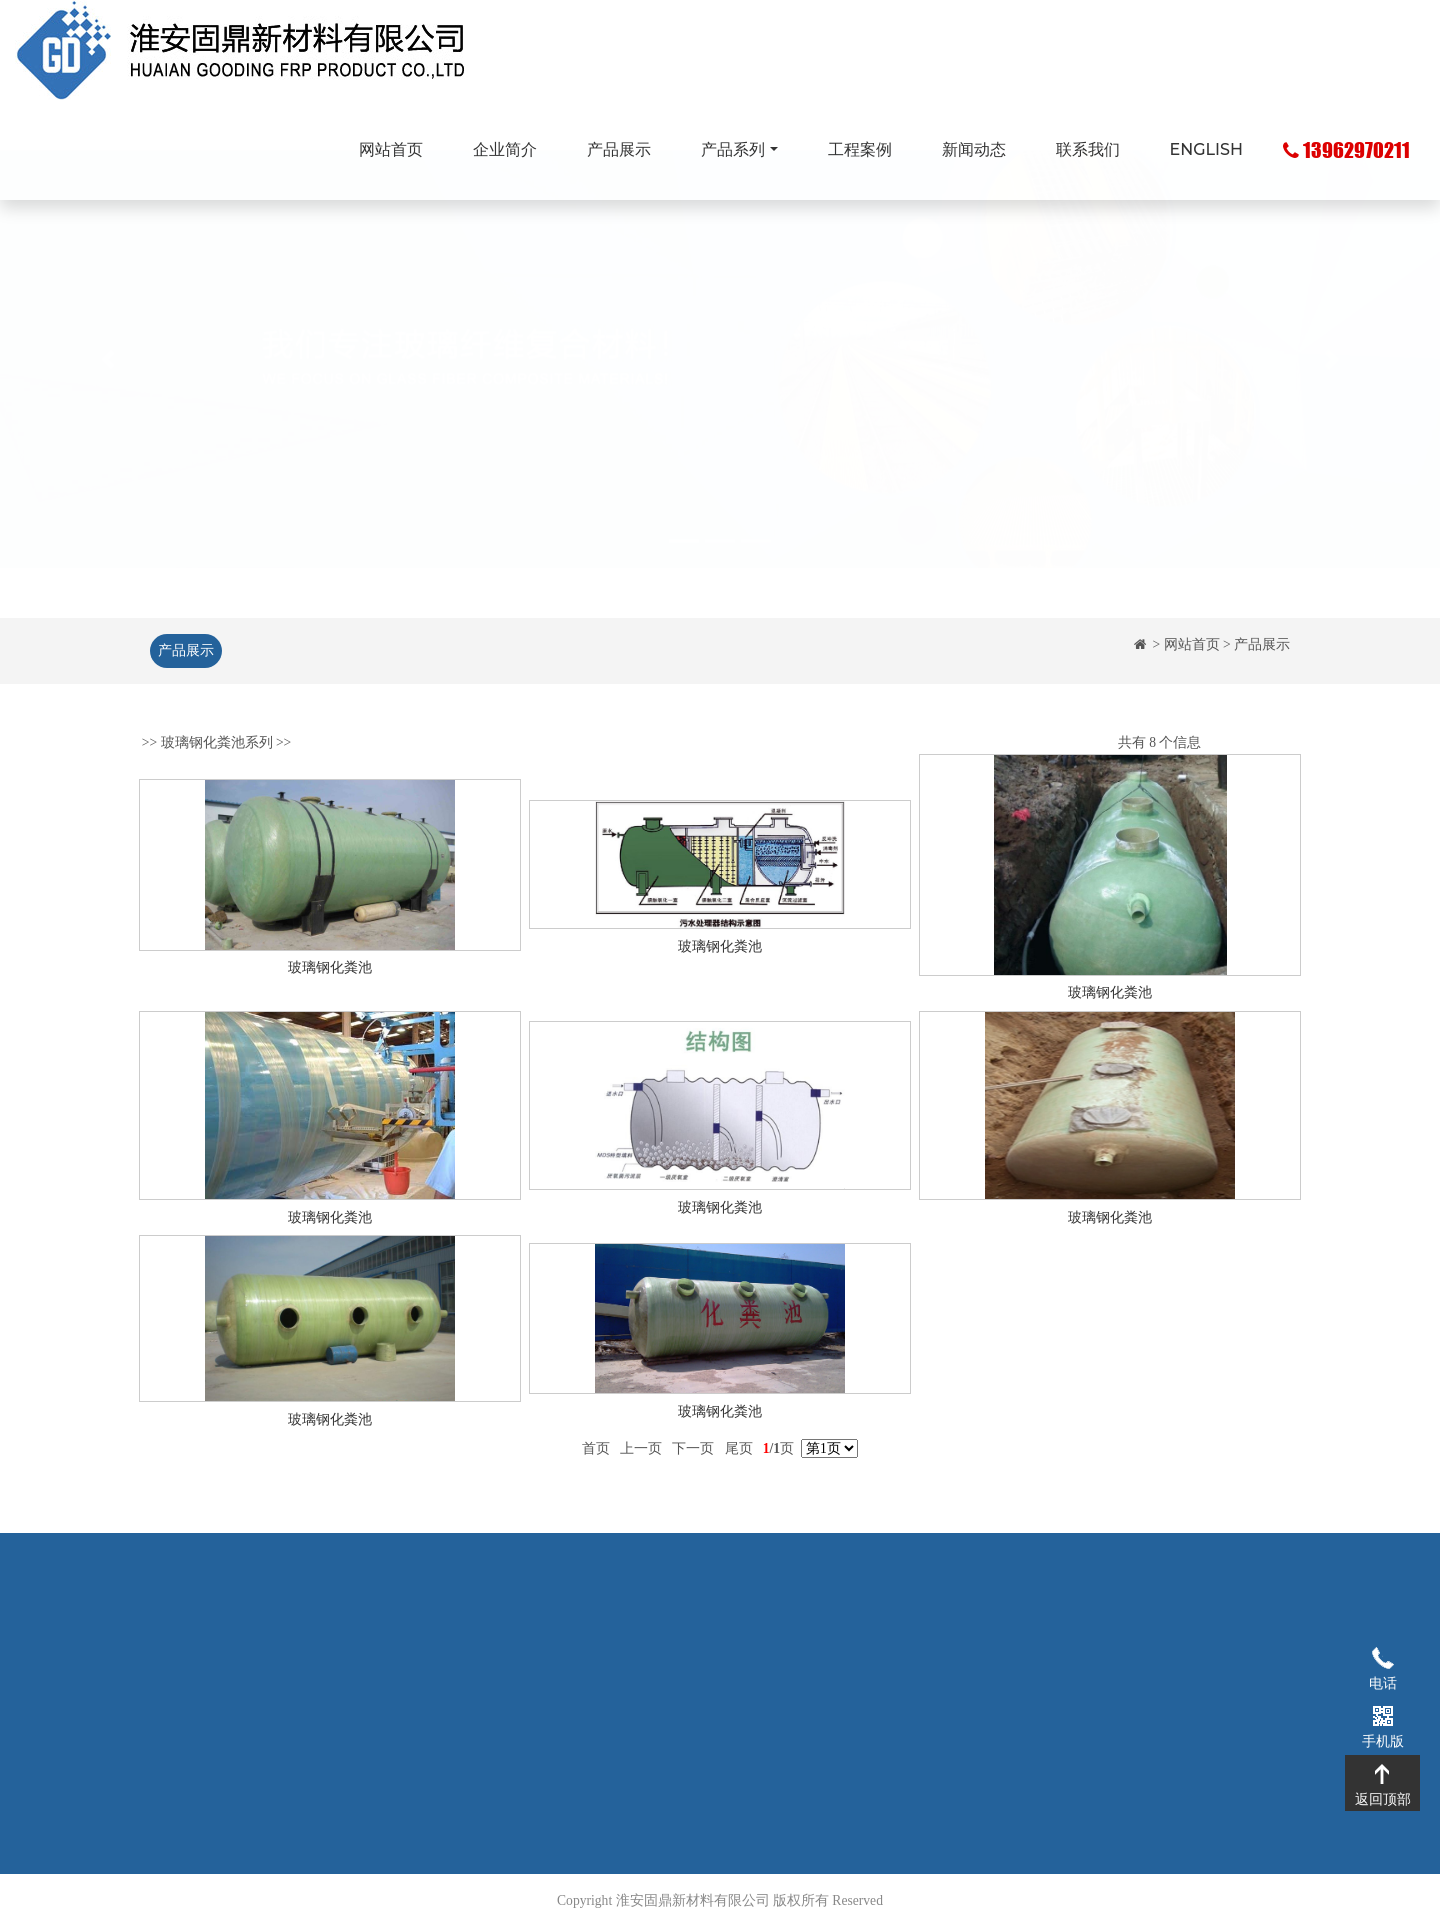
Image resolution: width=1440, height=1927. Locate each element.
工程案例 (860, 149)
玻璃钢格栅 (575, 1646)
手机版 (1382, 1715)
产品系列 (733, 149)
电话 (1382, 1657)
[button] (108, 407)
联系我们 (1088, 149)
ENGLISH (1206, 149)
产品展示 (619, 149)
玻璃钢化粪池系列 (217, 760)
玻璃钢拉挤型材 (589, 1676)
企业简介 (505, 149)
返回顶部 (1382, 1773)
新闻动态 (974, 149)
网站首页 (391, 149)
